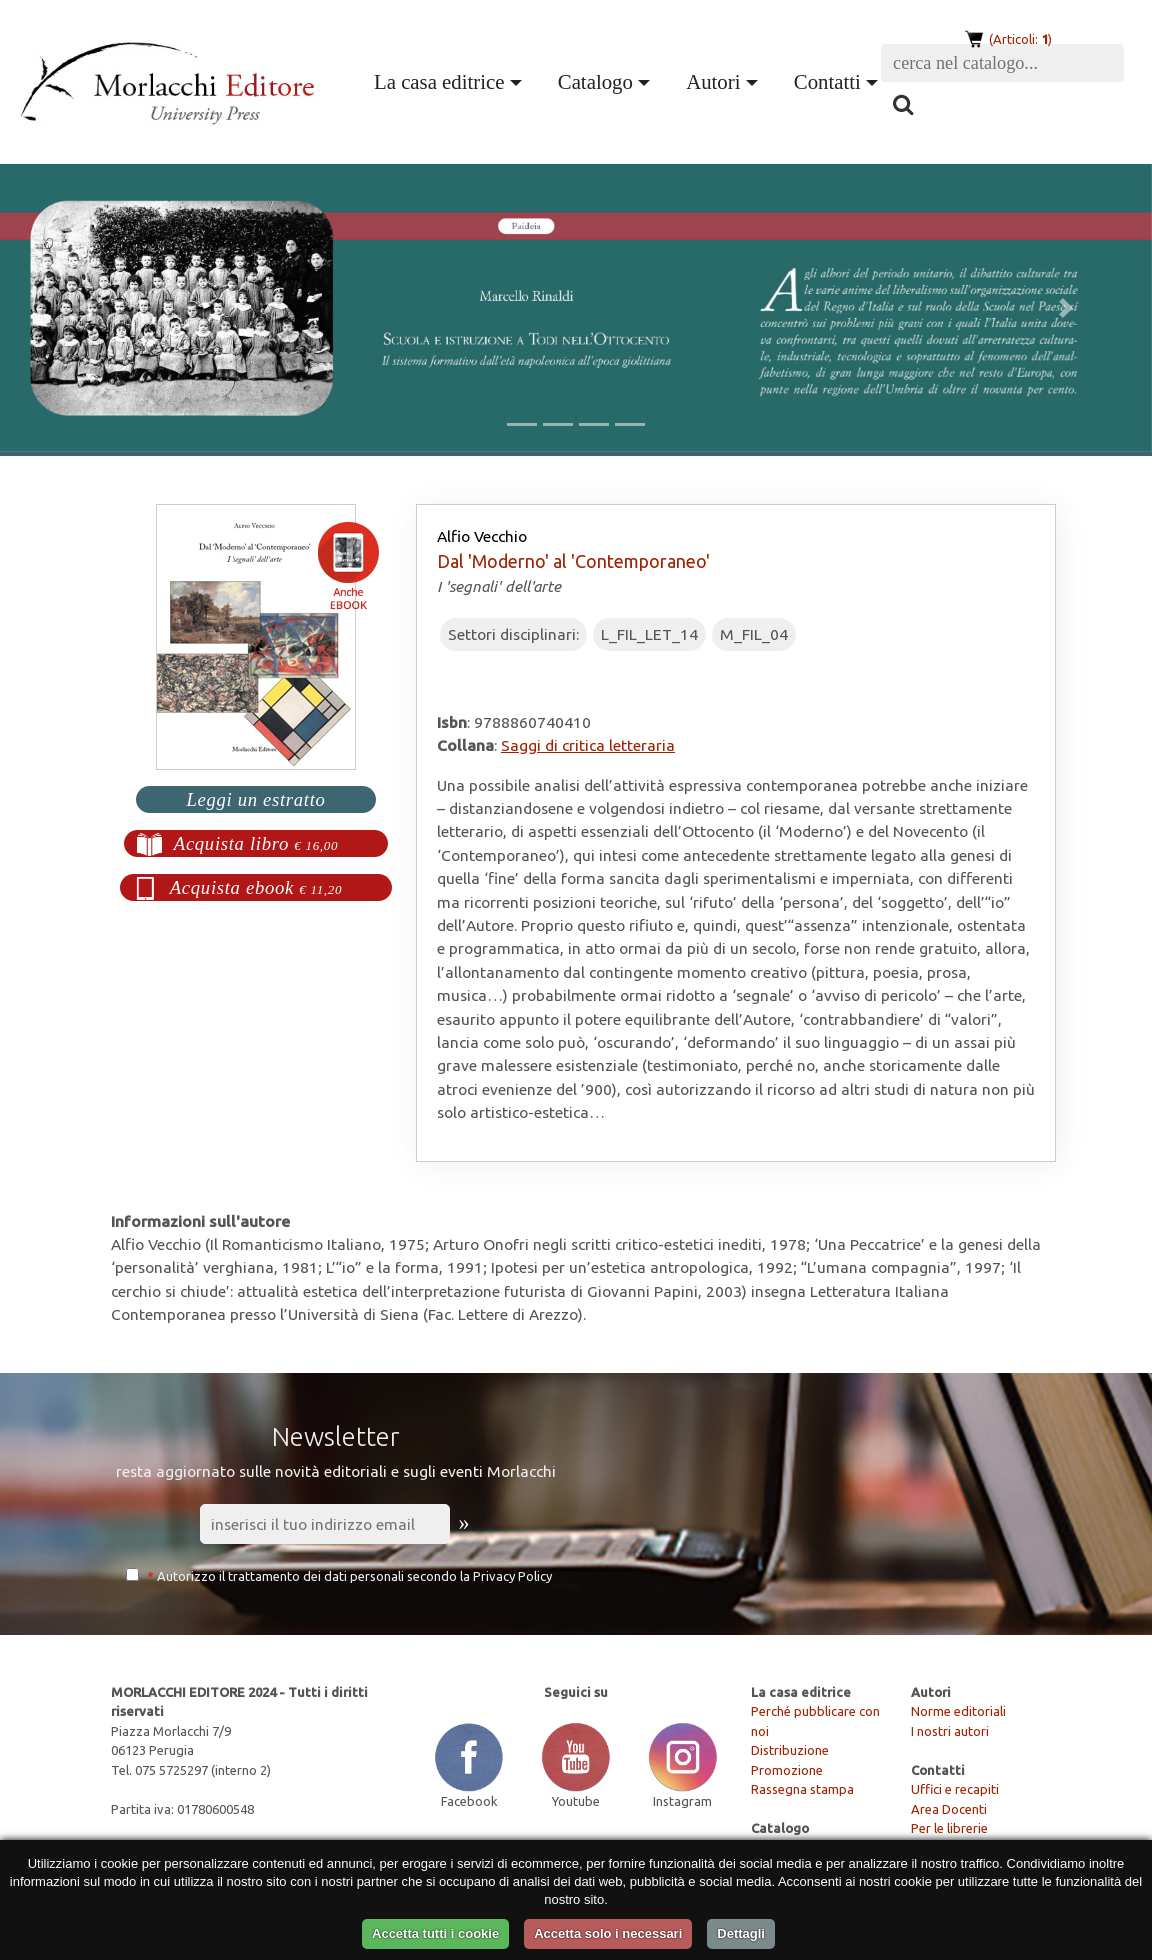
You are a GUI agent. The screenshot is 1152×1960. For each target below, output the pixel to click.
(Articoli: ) (1019, 39)
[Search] (1002, 63)
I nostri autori (950, 1731)
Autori (713, 81)
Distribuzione (790, 1750)
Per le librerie (949, 1828)
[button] (86, 308)
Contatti (827, 81)
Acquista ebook (256, 887)
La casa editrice (439, 81)
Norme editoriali (958, 1711)
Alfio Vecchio (482, 536)
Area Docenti (949, 1809)
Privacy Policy (512, 1576)
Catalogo (595, 81)
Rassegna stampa (802, 1789)
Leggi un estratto (255, 799)
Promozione (787, 1770)
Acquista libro (256, 843)
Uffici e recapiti (955, 1789)
